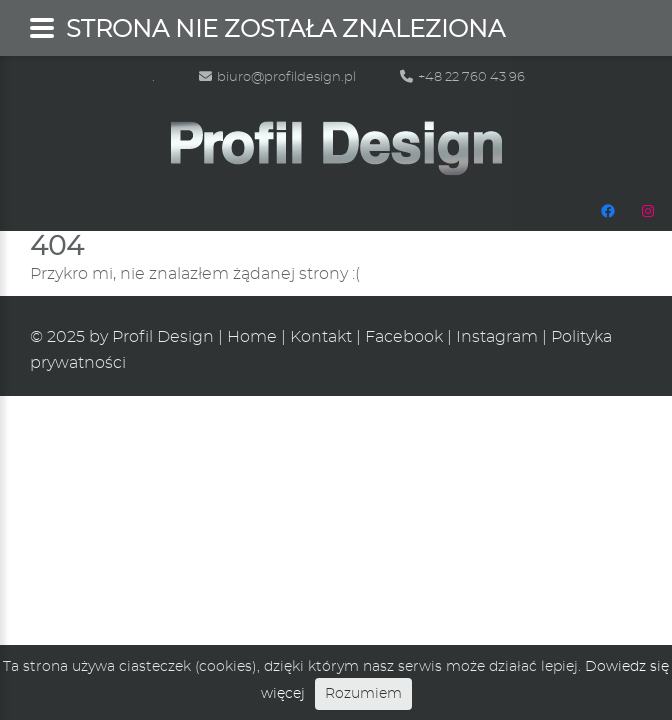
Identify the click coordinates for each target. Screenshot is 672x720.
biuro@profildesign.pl (277, 77)
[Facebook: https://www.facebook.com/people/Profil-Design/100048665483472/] (608, 211)
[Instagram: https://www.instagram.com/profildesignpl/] (648, 211)
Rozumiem (363, 694)
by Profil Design (151, 337)
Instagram (497, 337)
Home (252, 337)
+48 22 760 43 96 (462, 77)
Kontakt (321, 337)
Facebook (404, 337)
